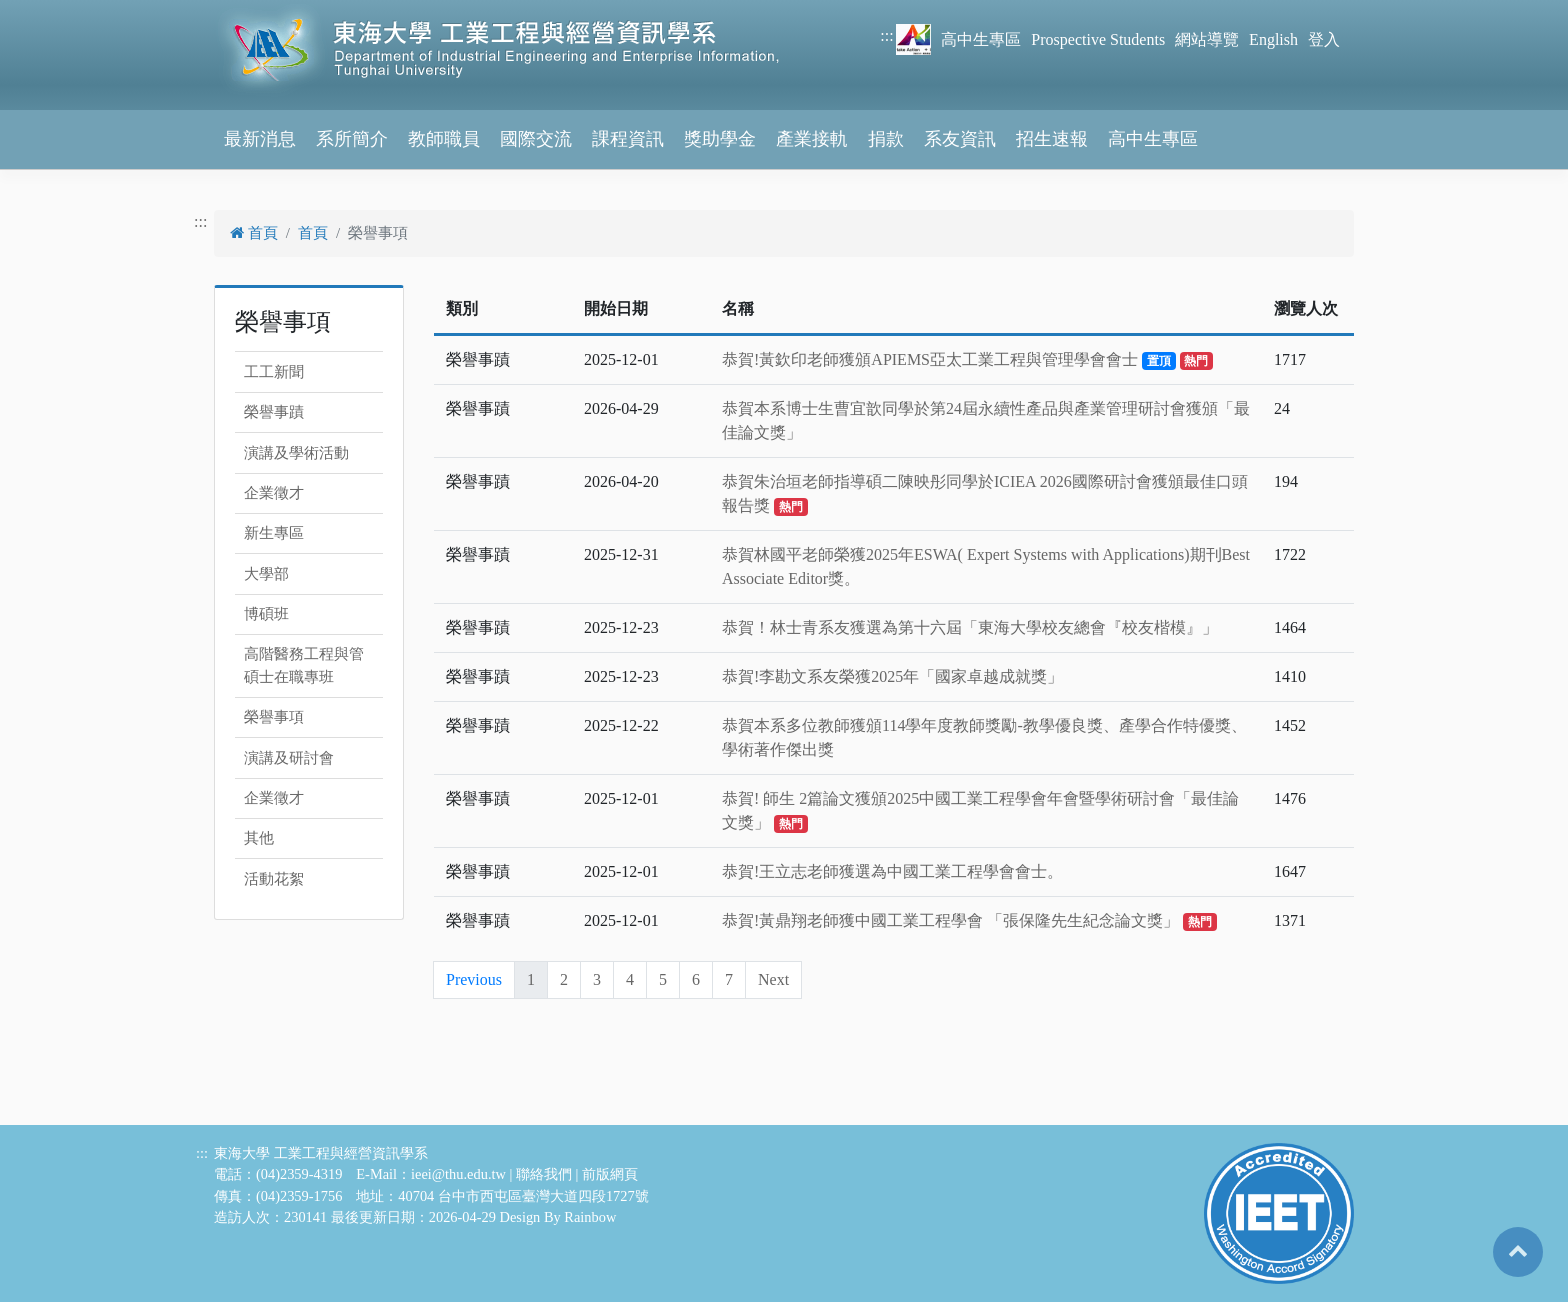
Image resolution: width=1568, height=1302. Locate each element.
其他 (259, 838)
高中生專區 (981, 39)
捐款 (886, 139)
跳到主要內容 (48, 11)
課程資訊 (628, 139)
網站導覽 (1207, 39)
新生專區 (274, 533)
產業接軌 (812, 139)
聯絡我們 (544, 1174)
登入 (1324, 39)
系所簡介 (352, 139)
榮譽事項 (274, 717)
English (1273, 39)
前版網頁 (610, 1174)
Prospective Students (1098, 39)
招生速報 (1052, 139)
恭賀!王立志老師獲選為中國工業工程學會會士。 (892, 871)
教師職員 (444, 139)
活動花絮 (274, 879)
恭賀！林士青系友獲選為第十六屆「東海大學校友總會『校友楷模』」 (970, 627)
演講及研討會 (289, 758)
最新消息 (260, 139)
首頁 (254, 233)
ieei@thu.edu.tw (458, 1174)
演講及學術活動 (296, 453)
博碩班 (266, 614)
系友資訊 (960, 139)
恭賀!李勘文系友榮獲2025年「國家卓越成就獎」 (892, 676)
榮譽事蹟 (274, 412)
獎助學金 (720, 139)
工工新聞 (274, 372)
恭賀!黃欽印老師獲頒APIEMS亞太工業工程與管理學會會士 (967, 359)
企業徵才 (274, 493)
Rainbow (590, 1217)
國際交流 (536, 139)
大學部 (266, 574)
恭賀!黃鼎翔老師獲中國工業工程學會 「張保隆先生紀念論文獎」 (969, 920)
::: (886, 35)
